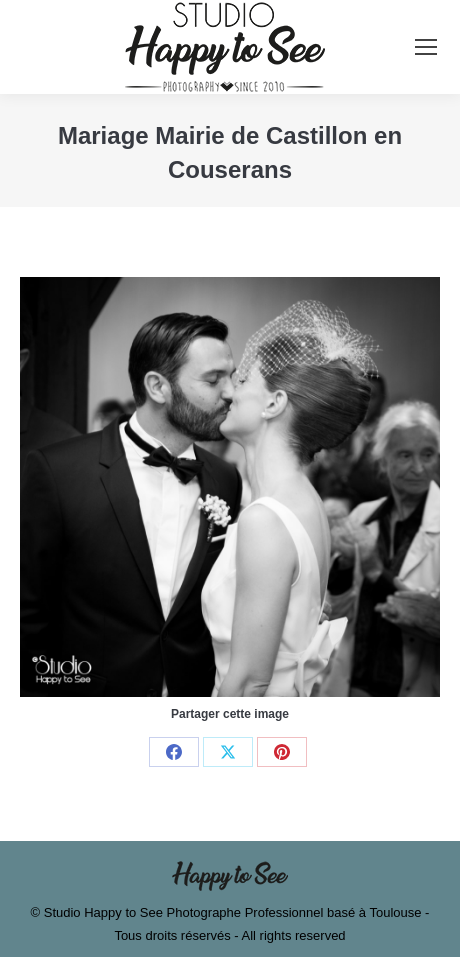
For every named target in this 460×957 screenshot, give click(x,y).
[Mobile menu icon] (426, 47)
